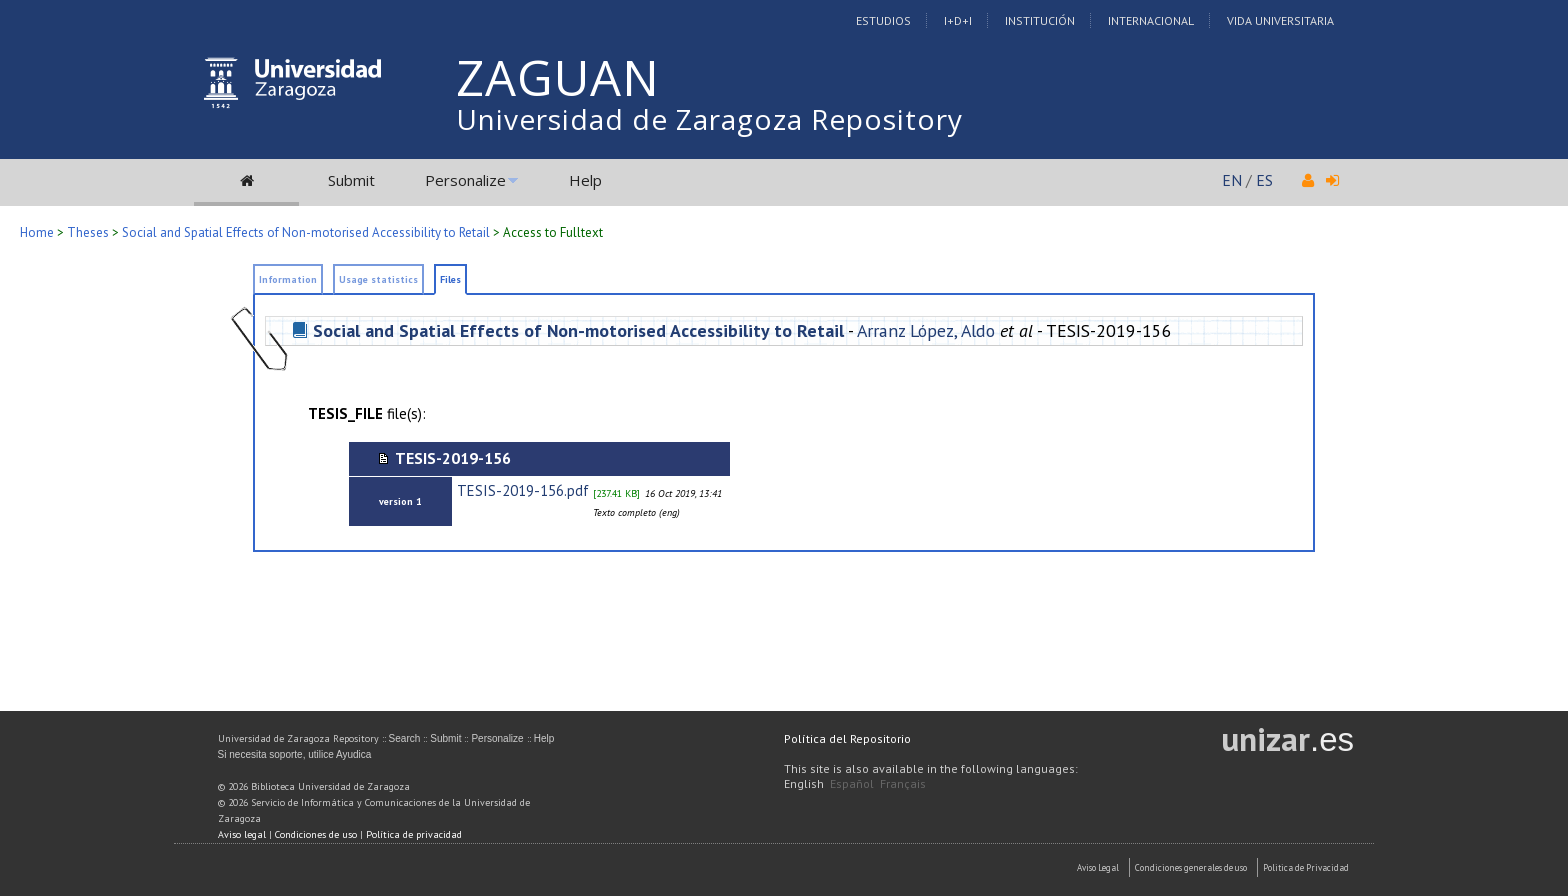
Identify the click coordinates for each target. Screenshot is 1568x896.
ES (1264, 180)
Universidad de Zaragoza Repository (709, 119)
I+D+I (958, 20)
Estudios (883, 20)
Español (852, 783)
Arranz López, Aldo (926, 330)
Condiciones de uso (316, 834)
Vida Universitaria (1280, 20)
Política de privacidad (414, 834)
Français (903, 783)
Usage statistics (378, 279)
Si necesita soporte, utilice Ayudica (295, 754)
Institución (1040, 20)
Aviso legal (242, 834)
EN (1232, 180)
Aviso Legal (1098, 867)
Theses (88, 232)
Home (37, 232)
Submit (351, 180)
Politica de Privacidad (1306, 867)
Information (288, 279)
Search (405, 738)
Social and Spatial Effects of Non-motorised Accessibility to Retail (306, 232)
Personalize (465, 180)
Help (585, 180)
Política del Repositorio (847, 738)
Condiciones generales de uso (1191, 867)
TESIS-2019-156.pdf (523, 490)
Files (450, 279)
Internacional (1151, 20)
